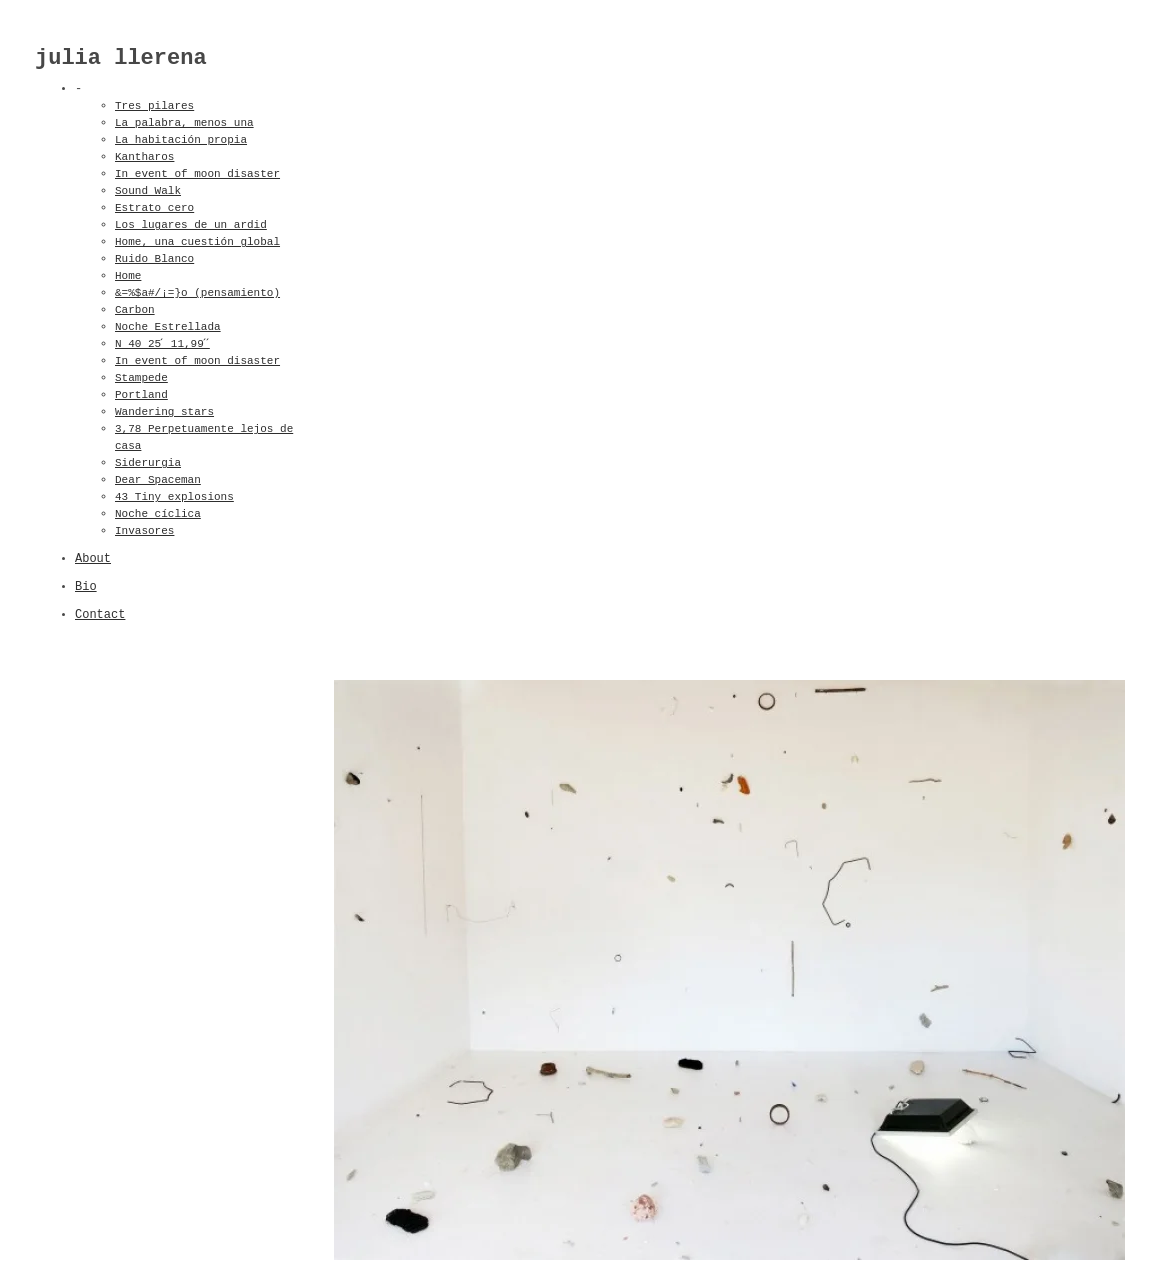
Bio (86, 587)
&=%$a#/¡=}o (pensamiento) (197, 293)
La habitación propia (181, 140)
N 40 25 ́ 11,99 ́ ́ (168, 344)
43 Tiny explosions (174, 497)
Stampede (141, 378)
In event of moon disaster (197, 174)
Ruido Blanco (154, 259)
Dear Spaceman (158, 480)
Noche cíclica (158, 514)
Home (128, 276)
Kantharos (144, 157)
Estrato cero (154, 208)
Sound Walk (148, 191)
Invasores (144, 531)
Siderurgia (148, 463)
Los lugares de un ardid (191, 225)
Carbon (135, 310)
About (93, 559)
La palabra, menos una (184, 123)
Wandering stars (164, 412)
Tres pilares (154, 106)
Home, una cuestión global (197, 242)
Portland (141, 395)
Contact (100, 615)
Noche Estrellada (168, 327)
